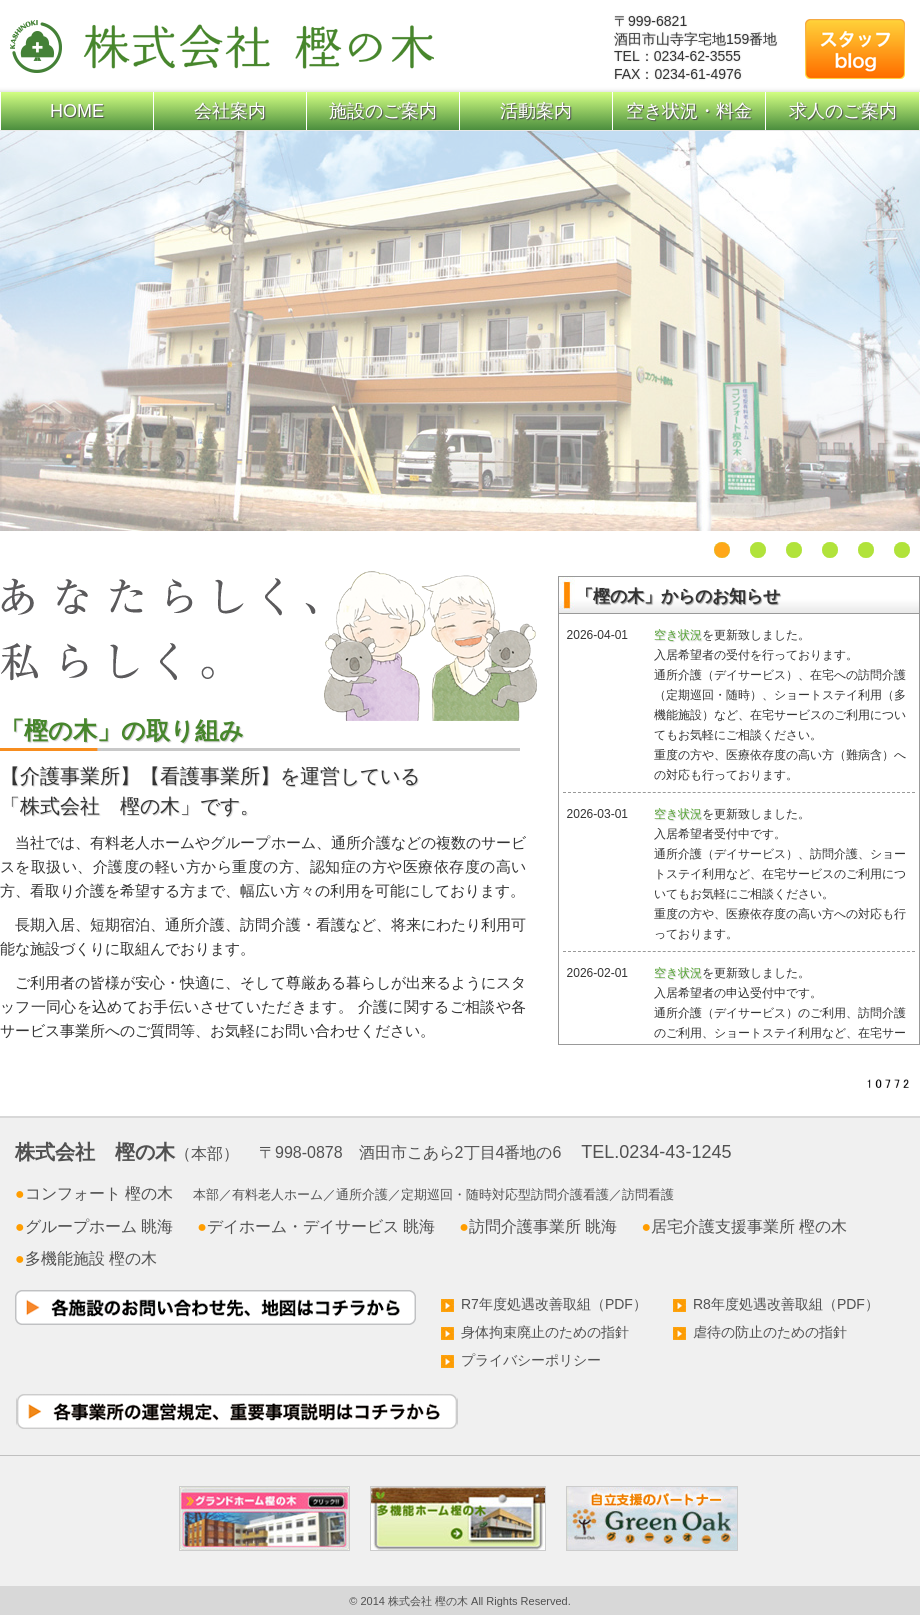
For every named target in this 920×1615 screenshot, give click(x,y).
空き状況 (678, 635)
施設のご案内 (383, 111)
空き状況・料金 (689, 111)
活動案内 (536, 111)
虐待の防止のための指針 (760, 1332)
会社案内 (230, 111)
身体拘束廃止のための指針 (535, 1332)
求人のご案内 (843, 111)
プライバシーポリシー (521, 1360)
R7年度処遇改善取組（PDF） (544, 1304)
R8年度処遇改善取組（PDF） (776, 1304)
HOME (77, 111)
